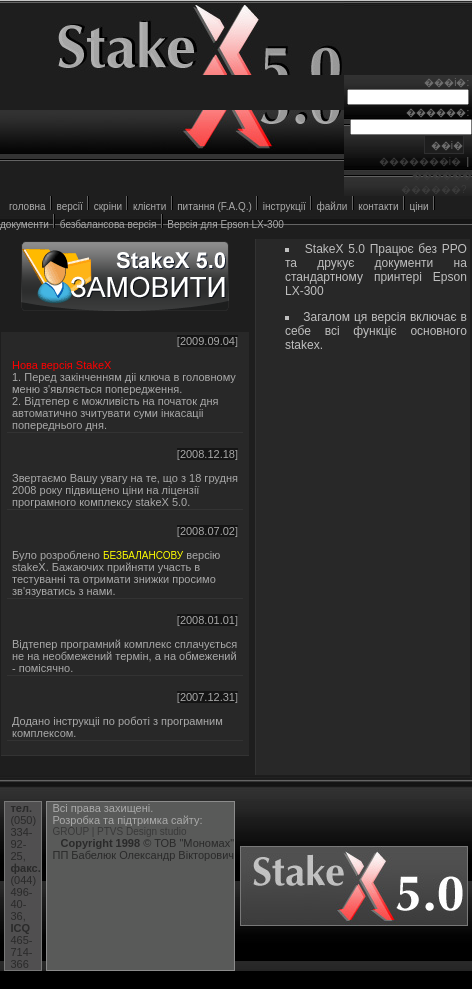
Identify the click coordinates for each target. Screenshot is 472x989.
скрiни (108, 206)
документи (24, 224)
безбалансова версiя (108, 224)
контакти (378, 206)
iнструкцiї (284, 206)
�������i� (420, 161)
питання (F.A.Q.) (214, 206)
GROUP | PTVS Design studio (119, 831)
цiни (418, 206)
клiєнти (149, 206)
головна (27, 206)
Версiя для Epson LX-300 (225, 224)
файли (332, 206)
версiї (69, 206)
